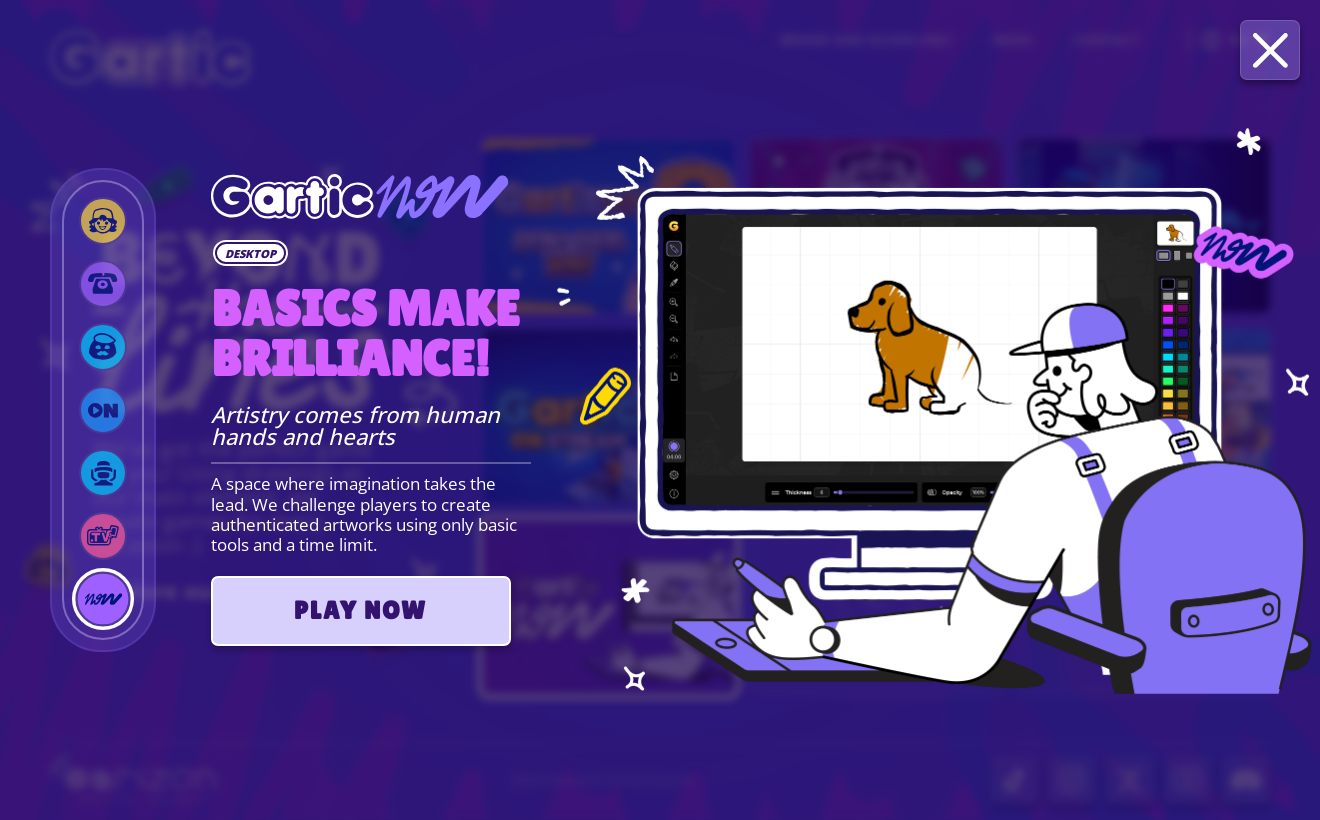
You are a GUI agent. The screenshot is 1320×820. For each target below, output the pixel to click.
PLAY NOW (360, 610)
